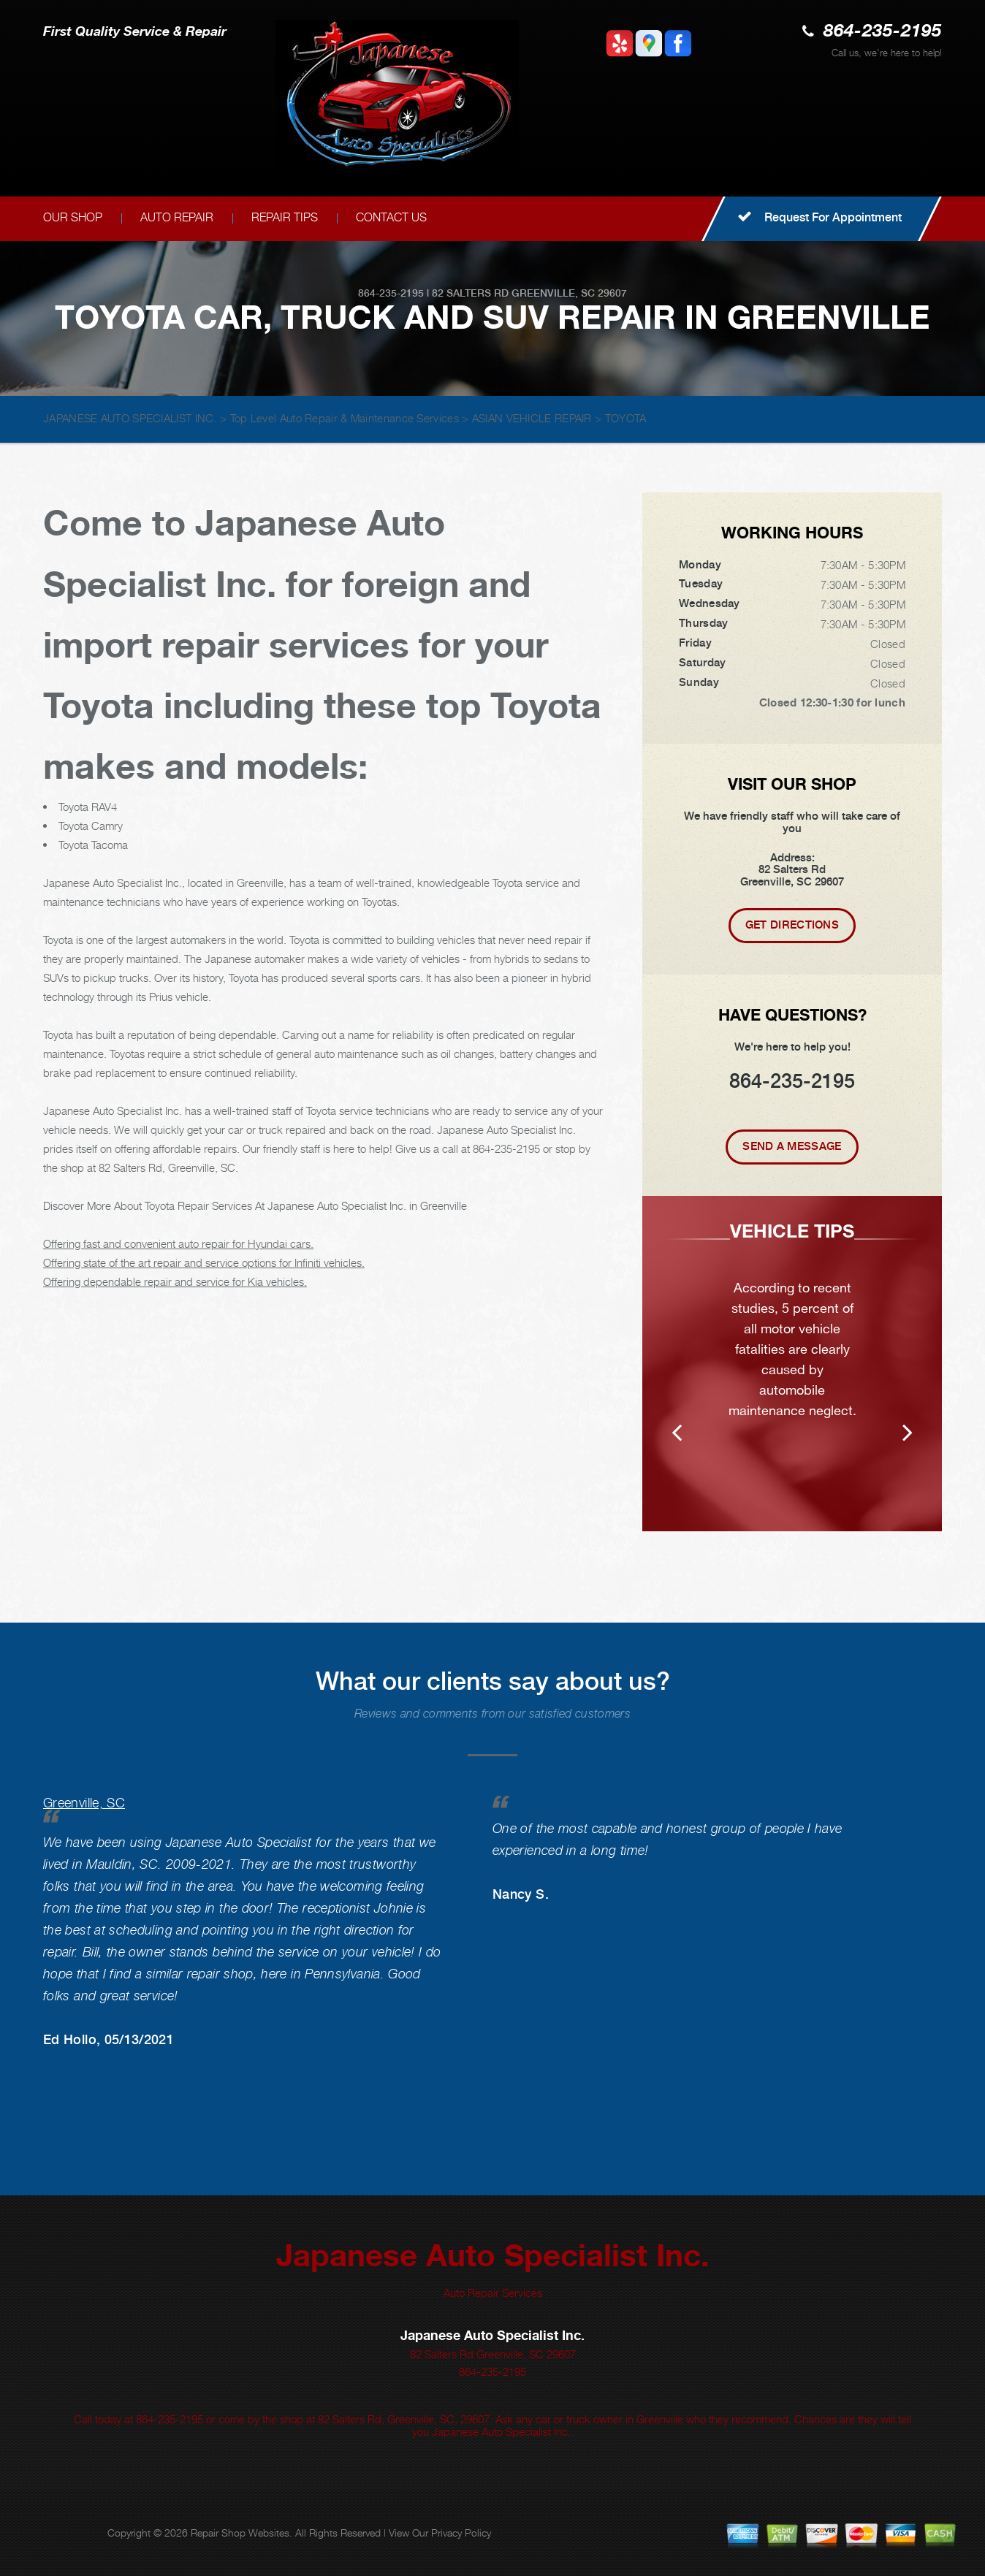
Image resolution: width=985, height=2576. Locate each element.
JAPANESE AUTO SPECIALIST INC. (130, 417)
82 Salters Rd (470, 293)
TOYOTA (626, 417)
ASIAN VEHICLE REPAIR (532, 417)
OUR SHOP (72, 217)
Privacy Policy (461, 2532)
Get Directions (792, 924)
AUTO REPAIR (176, 217)
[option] (792, 1363)
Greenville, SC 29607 (569, 293)
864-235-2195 (883, 31)
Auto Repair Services (493, 2292)
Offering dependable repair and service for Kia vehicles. (175, 1281)
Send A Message (791, 1146)
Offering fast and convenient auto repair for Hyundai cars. (178, 1243)
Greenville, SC (84, 1802)
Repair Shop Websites (240, 2532)
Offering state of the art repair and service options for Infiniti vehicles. (204, 1262)
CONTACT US (391, 217)
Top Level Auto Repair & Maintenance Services (344, 417)
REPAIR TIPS (284, 217)
